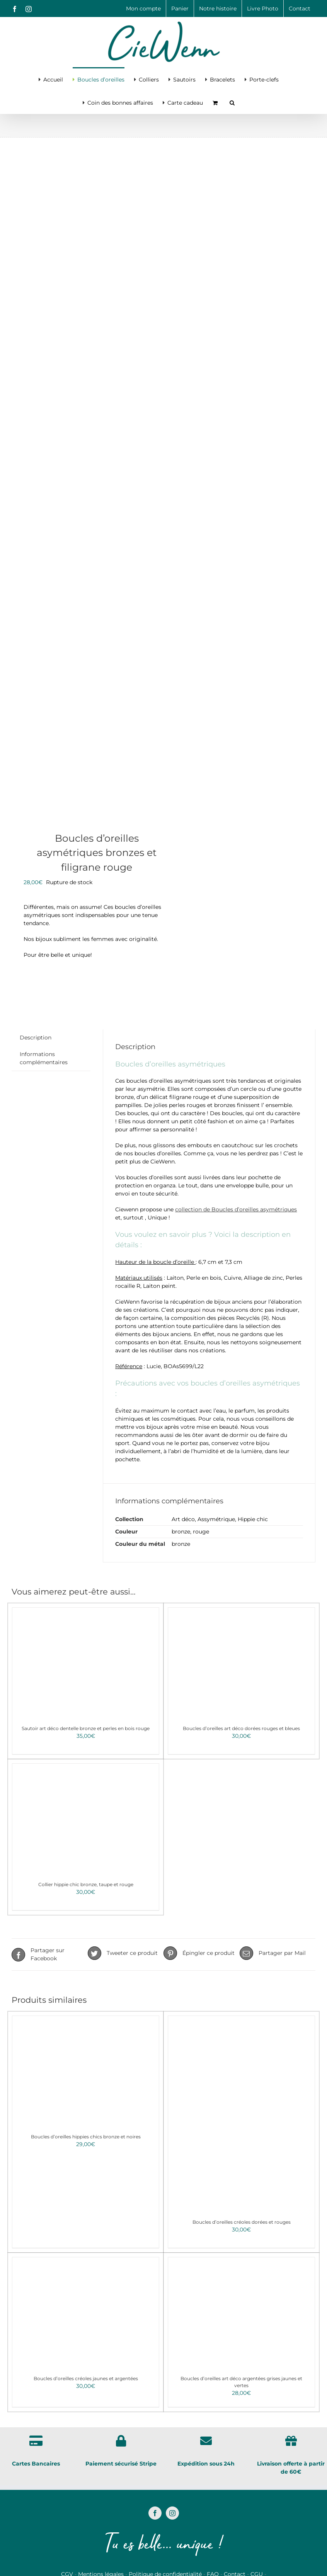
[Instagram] (172, 2513)
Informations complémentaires (44, 1058)
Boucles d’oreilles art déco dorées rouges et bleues (241, 1728)
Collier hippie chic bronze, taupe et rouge (85, 1884)
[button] (232, 102)
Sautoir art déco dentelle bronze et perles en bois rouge (86, 1728)
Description (35, 1037)
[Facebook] (155, 2513)
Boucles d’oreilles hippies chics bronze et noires (86, 2137)
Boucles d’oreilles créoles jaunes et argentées (86, 2378)
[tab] (36, 1037)
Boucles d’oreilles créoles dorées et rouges (241, 2222)
